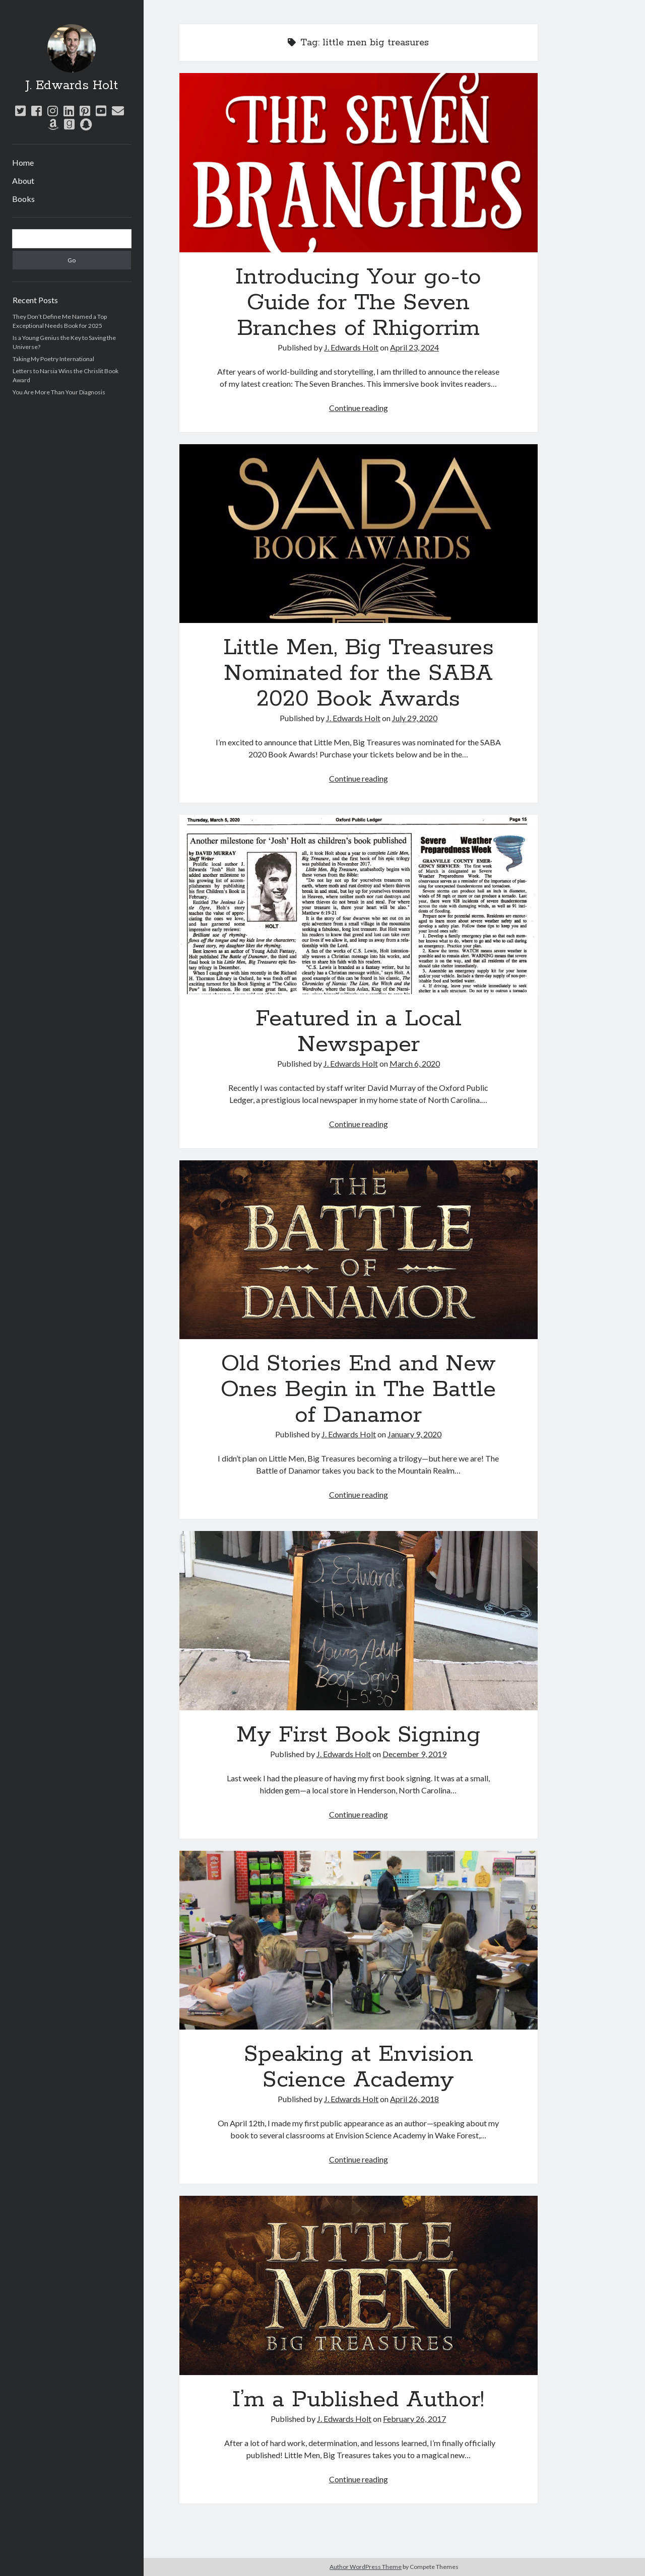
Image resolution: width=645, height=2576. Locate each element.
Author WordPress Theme (366, 2566)
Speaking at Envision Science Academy (358, 1940)
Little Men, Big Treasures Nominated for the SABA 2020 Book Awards (358, 533)
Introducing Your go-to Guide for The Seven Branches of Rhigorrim (358, 162)
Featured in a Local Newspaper (358, 904)
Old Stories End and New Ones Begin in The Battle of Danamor (358, 1250)
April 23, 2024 (414, 347)
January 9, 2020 (414, 1434)
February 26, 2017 (414, 2418)
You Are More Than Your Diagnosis (59, 392)
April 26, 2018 (414, 2099)
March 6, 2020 (415, 1063)
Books (23, 198)
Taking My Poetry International (53, 359)
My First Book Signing (358, 1620)
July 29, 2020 (414, 718)
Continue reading (358, 407)
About (23, 180)
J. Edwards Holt (71, 86)
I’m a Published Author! (358, 2285)
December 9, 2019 (414, 1754)
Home (23, 162)
